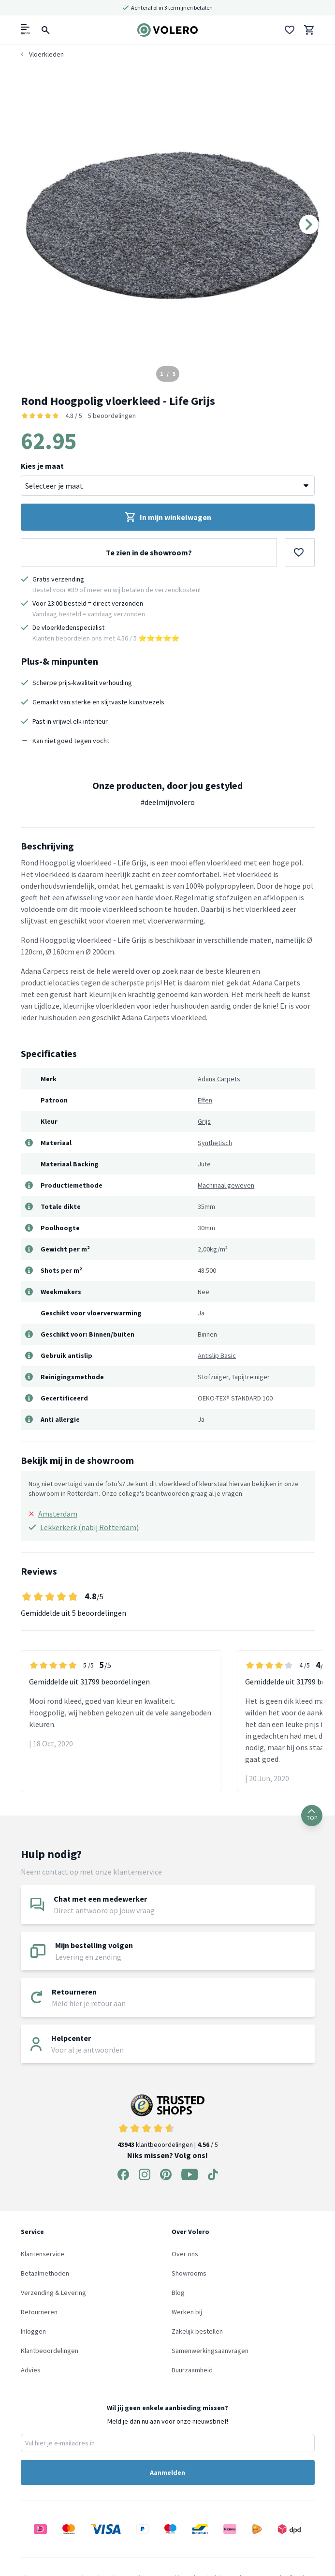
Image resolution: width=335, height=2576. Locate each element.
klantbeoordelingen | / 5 (167, 2121)
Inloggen (33, 2331)
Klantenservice (42, 2253)
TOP (311, 1815)
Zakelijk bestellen (197, 2331)
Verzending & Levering (53, 2292)
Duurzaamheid (192, 2370)
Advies (31, 2370)
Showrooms (189, 2273)
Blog (178, 2292)
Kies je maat (42, 466)
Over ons (185, 2253)
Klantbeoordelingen (49, 2350)
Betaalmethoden (45, 2273)
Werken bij (187, 2312)
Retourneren (39, 2312)
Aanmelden (167, 2472)
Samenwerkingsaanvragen (210, 2350)
